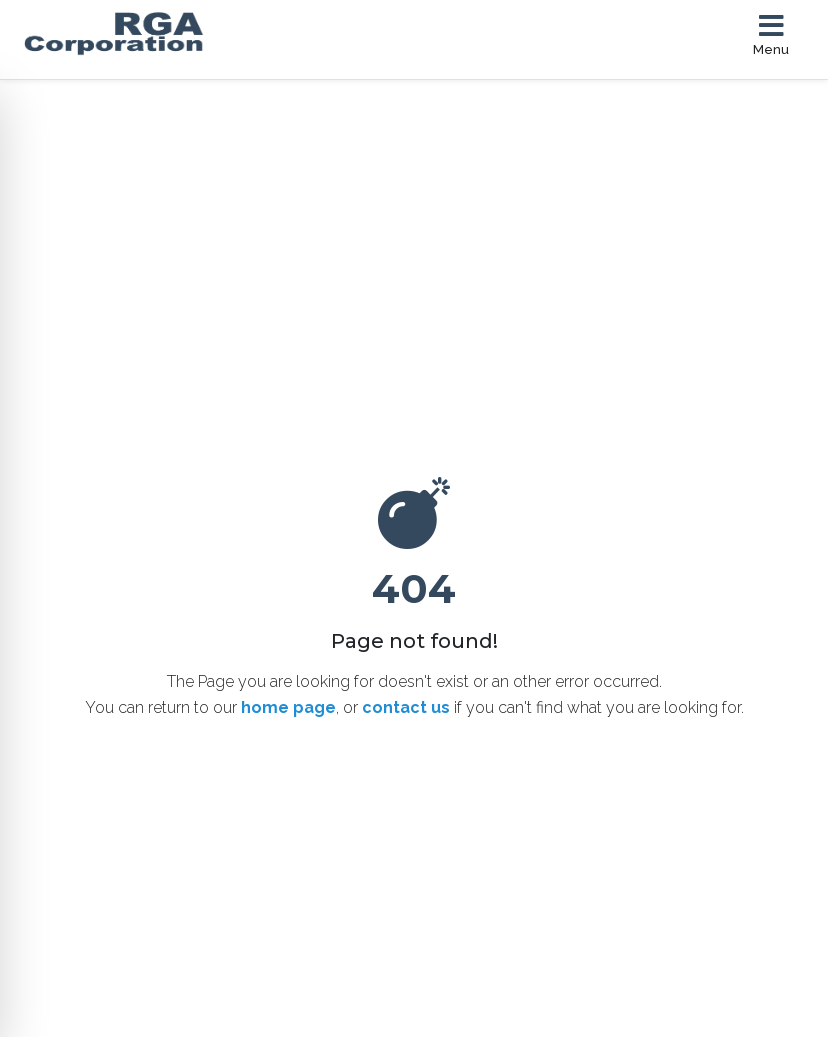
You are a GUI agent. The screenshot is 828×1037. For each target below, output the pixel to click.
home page (288, 707)
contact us (406, 707)
